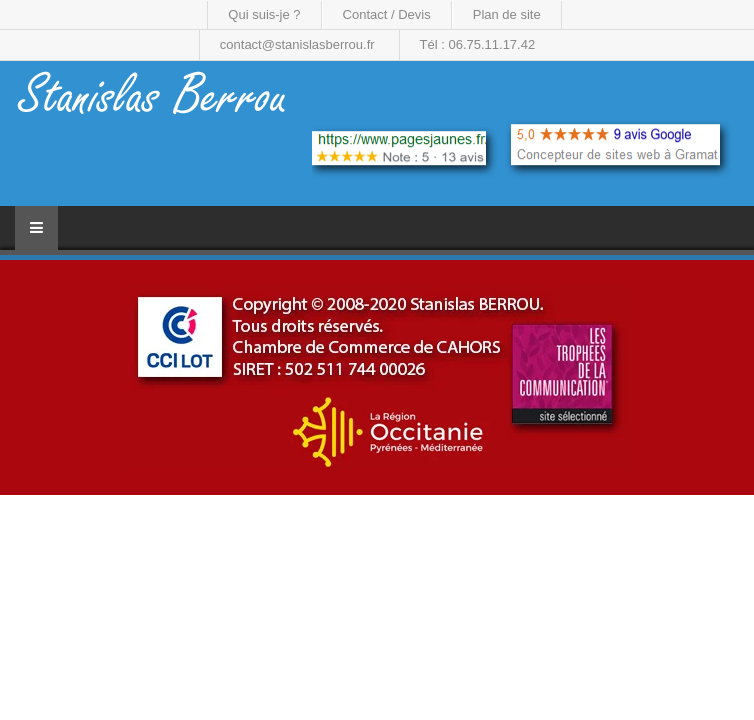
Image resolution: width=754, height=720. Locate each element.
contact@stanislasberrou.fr (297, 44)
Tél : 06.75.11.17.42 (478, 44)
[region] (377, 377)
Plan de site (507, 14)
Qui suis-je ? (264, 14)
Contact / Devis (387, 14)
